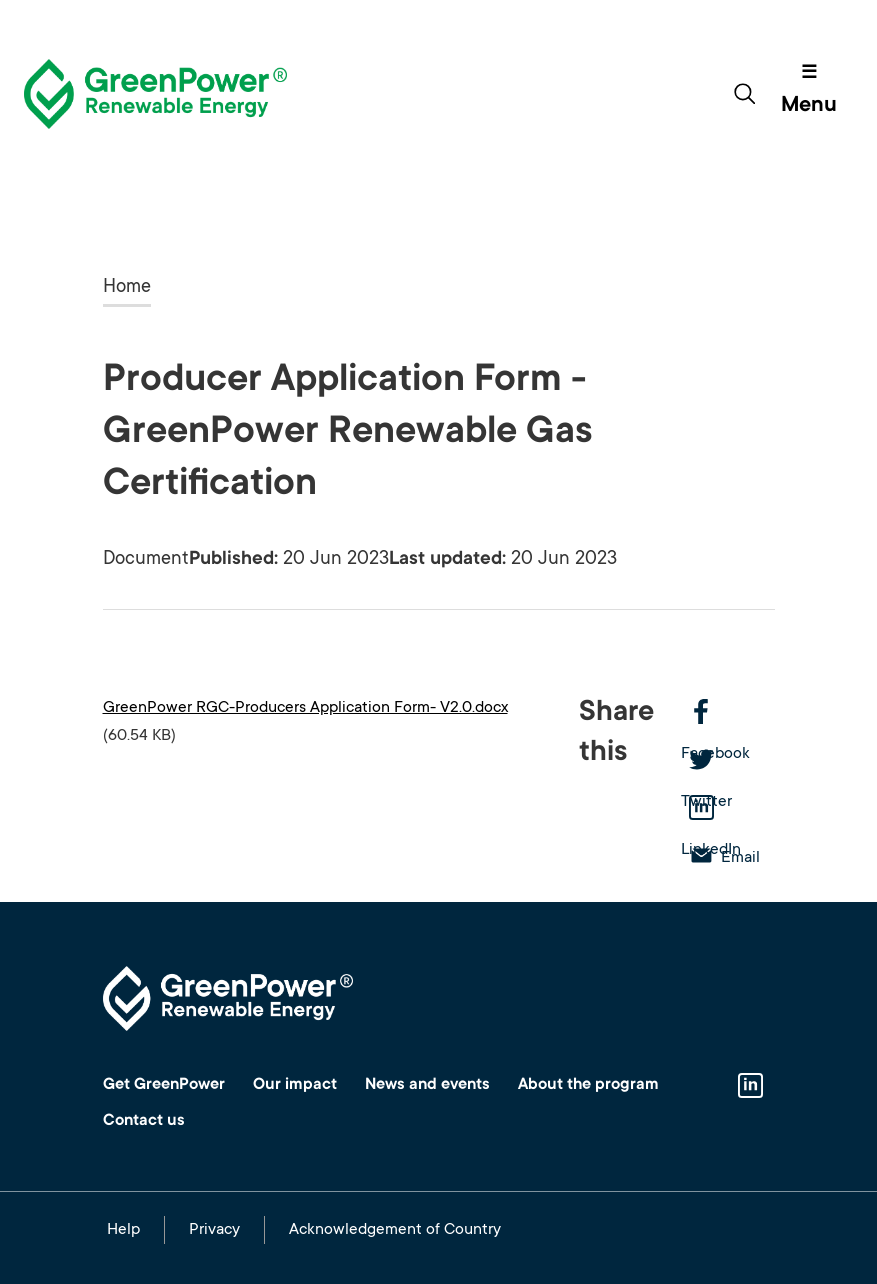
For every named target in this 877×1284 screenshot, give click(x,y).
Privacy (214, 1230)
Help (123, 1230)
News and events (427, 1085)
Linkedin (751, 1087)
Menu (809, 106)
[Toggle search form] (744, 94)
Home (127, 287)
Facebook (727, 714)
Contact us (144, 1121)
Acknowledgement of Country (395, 1230)
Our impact (295, 1085)
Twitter (727, 762)
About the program (588, 1085)
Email (740, 858)
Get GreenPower (164, 1085)
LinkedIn (727, 810)
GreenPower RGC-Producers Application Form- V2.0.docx (305, 708)
